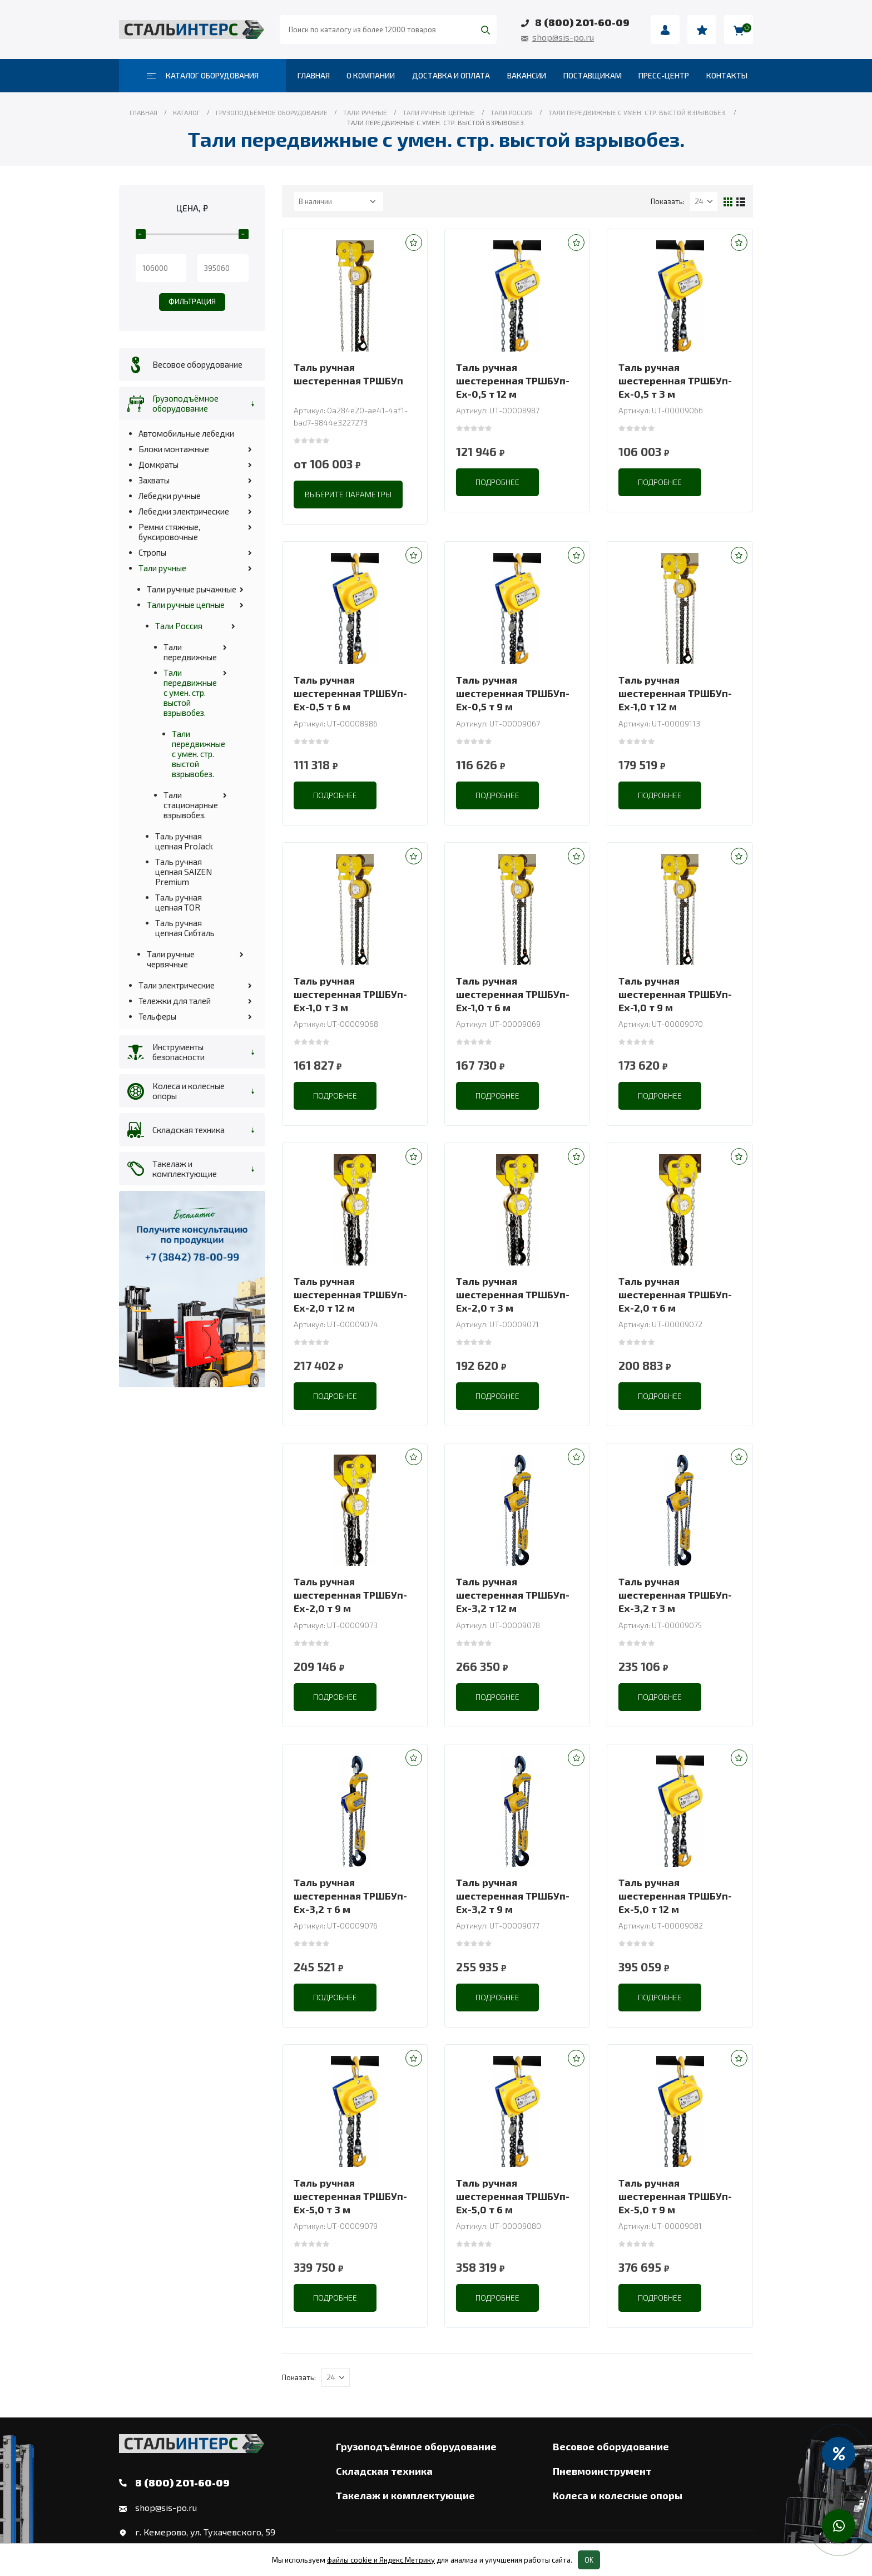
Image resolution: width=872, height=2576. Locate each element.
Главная (314, 75)
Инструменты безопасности (178, 1052)
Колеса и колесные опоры (188, 1091)
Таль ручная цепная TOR (178, 902)
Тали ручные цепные (186, 605)
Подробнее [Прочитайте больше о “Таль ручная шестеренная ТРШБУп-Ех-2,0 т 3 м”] (497, 1396)
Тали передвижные (190, 652)
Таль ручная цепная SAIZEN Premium (183, 872)
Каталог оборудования (203, 75)
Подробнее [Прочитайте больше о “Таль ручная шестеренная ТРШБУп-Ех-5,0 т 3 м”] (335, 2297)
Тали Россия (178, 626)
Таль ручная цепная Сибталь (185, 928)
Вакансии (526, 75)
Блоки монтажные (173, 449)
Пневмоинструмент (602, 2471)
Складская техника (188, 1130)
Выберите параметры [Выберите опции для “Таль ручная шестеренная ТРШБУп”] (348, 494)
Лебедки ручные (169, 496)
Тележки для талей (174, 1001)
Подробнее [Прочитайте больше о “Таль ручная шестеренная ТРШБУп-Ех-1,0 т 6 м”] (497, 1095)
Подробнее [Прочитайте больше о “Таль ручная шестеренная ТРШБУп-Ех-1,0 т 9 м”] (660, 1095)
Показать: (668, 201)
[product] (355, 296)
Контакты (726, 75)
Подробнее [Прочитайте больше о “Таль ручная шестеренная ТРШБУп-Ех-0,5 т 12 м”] (497, 482)
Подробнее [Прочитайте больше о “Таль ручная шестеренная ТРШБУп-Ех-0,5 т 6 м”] (335, 795)
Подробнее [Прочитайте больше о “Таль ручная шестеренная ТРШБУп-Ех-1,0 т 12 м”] (660, 795)
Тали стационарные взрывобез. (191, 805)
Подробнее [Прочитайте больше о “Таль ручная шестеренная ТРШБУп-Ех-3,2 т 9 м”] (497, 1997)
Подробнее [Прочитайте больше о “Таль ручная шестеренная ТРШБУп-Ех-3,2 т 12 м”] (497, 1697)
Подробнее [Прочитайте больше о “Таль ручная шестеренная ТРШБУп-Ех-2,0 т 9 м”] (335, 1697)
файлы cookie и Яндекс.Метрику (381, 2559)
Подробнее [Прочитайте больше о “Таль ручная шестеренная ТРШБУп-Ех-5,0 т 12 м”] (660, 1997)
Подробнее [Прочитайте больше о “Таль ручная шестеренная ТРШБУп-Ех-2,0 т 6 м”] (660, 1396)
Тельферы (157, 1016)
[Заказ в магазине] (338, 201)
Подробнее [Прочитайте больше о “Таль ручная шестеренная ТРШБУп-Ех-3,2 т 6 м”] (335, 1997)
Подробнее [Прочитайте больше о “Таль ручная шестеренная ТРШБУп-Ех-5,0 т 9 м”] (660, 2297)
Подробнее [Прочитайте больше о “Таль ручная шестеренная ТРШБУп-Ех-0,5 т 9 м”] (497, 795)
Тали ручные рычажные (191, 589)
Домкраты (158, 464)
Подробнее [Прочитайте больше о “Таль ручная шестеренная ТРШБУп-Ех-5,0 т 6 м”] (497, 2297)
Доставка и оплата (451, 75)
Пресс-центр (663, 75)
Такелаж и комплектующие (184, 1169)
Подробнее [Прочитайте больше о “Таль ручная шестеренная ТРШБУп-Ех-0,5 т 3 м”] (660, 482)
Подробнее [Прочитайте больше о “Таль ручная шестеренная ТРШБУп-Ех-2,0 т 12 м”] (335, 1396)
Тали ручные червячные (171, 959)
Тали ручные (162, 568)
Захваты (154, 480)
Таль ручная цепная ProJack (184, 841)
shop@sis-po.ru (563, 37)
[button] (413, 242)
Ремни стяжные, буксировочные (169, 532)
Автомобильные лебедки (186, 433)
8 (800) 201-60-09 (582, 22)
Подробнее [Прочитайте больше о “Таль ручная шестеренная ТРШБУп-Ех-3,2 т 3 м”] (660, 1697)
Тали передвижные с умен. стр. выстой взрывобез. (190, 693)
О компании (370, 75)
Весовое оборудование (197, 364)
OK (588, 2559)
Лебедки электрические (183, 511)
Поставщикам (592, 75)
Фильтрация (192, 301)
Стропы (152, 552)
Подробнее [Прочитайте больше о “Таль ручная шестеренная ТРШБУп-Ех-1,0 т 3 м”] (335, 1095)
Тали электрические (176, 985)
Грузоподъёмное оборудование (185, 403)
